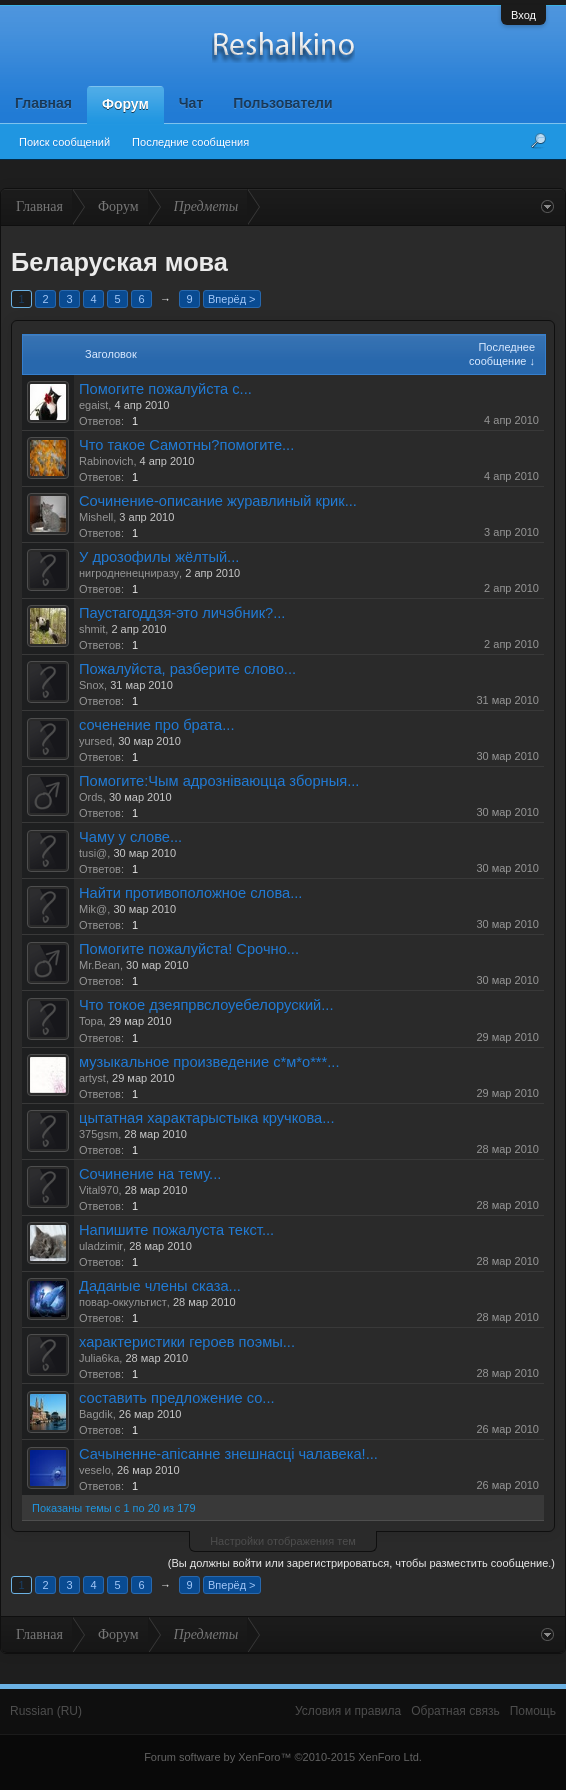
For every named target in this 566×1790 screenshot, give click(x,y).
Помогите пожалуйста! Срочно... (189, 949)
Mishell (96, 517)
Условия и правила (348, 1711)
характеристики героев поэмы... (187, 1342)
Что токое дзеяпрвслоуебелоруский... (206, 1005)
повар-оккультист (123, 1302)
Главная (43, 103)
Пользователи (282, 103)
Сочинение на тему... (150, 1174)
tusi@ (93, 853)
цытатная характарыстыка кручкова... (206, 1118)
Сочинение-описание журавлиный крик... (218, 501)
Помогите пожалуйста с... (165, 389)
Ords (91, 797)
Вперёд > (232, 299)
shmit (92, 629)
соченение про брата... (156, 725)
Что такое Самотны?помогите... (186, 445)
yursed (95, 741)
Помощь (533, 1711)
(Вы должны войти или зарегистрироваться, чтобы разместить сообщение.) (361, 1563)
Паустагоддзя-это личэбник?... (182, 613)
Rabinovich (106, 461)
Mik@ (93, 909)
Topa (91, 1021)
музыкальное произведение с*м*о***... (209, 1062)
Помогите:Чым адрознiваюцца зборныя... (219, 781)
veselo (95, 1470)
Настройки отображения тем (283, 1541)
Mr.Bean (99, 965)
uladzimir (101, 1246)
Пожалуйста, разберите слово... (187, 669)
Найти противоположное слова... (190, 893)
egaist (93, 405)
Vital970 (99, 1190)
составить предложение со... (177, 1398)
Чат (191, 103)
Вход (523, 15)
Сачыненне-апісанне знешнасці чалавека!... (228, 1454)
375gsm (98, 1134)
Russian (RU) (46, 1711)
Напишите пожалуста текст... (176, 1230)
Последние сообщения (190, 142)
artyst (92, 1078)
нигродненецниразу (129, 573)
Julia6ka (99, 1358)
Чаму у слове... (130, 837)
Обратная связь (455, 1711)
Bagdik (96, 1414)
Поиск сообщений (64, 142)
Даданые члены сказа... (160, 1286)
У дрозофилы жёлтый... (159, 557)
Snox (91, 685)
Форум (125, 104)
